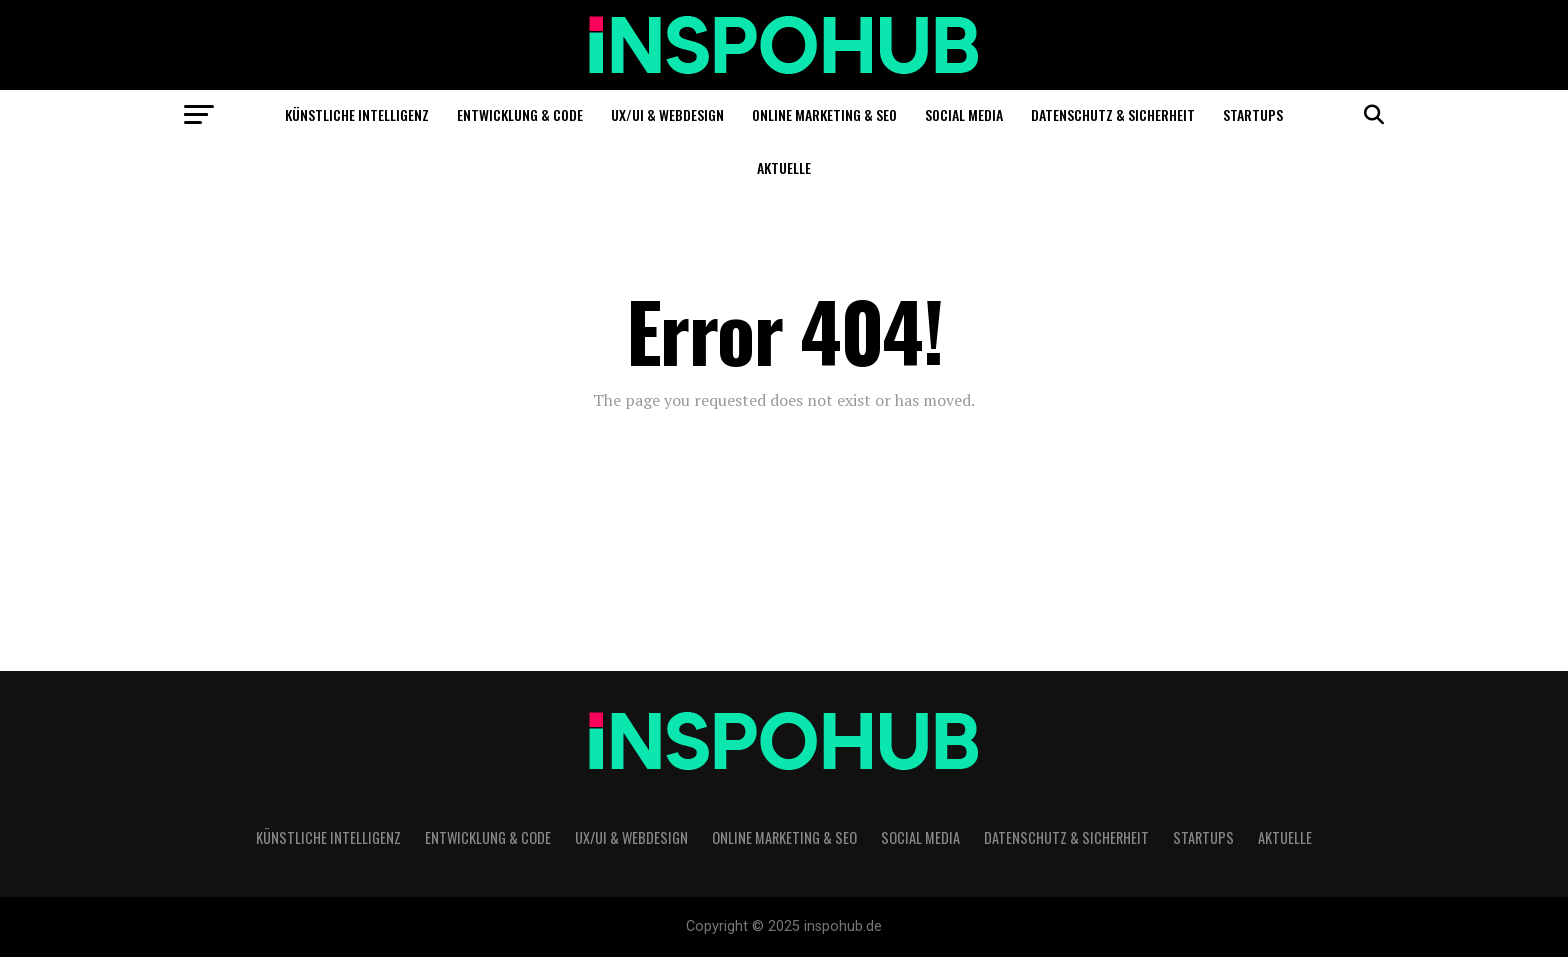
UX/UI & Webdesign (667, 114)
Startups (1253, 114)
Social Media (964, 114)
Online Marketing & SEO (824, 114)
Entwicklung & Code (520, 114)
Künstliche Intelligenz (357, 114)
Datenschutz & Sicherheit (1113, 114)
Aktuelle (784, 167)
